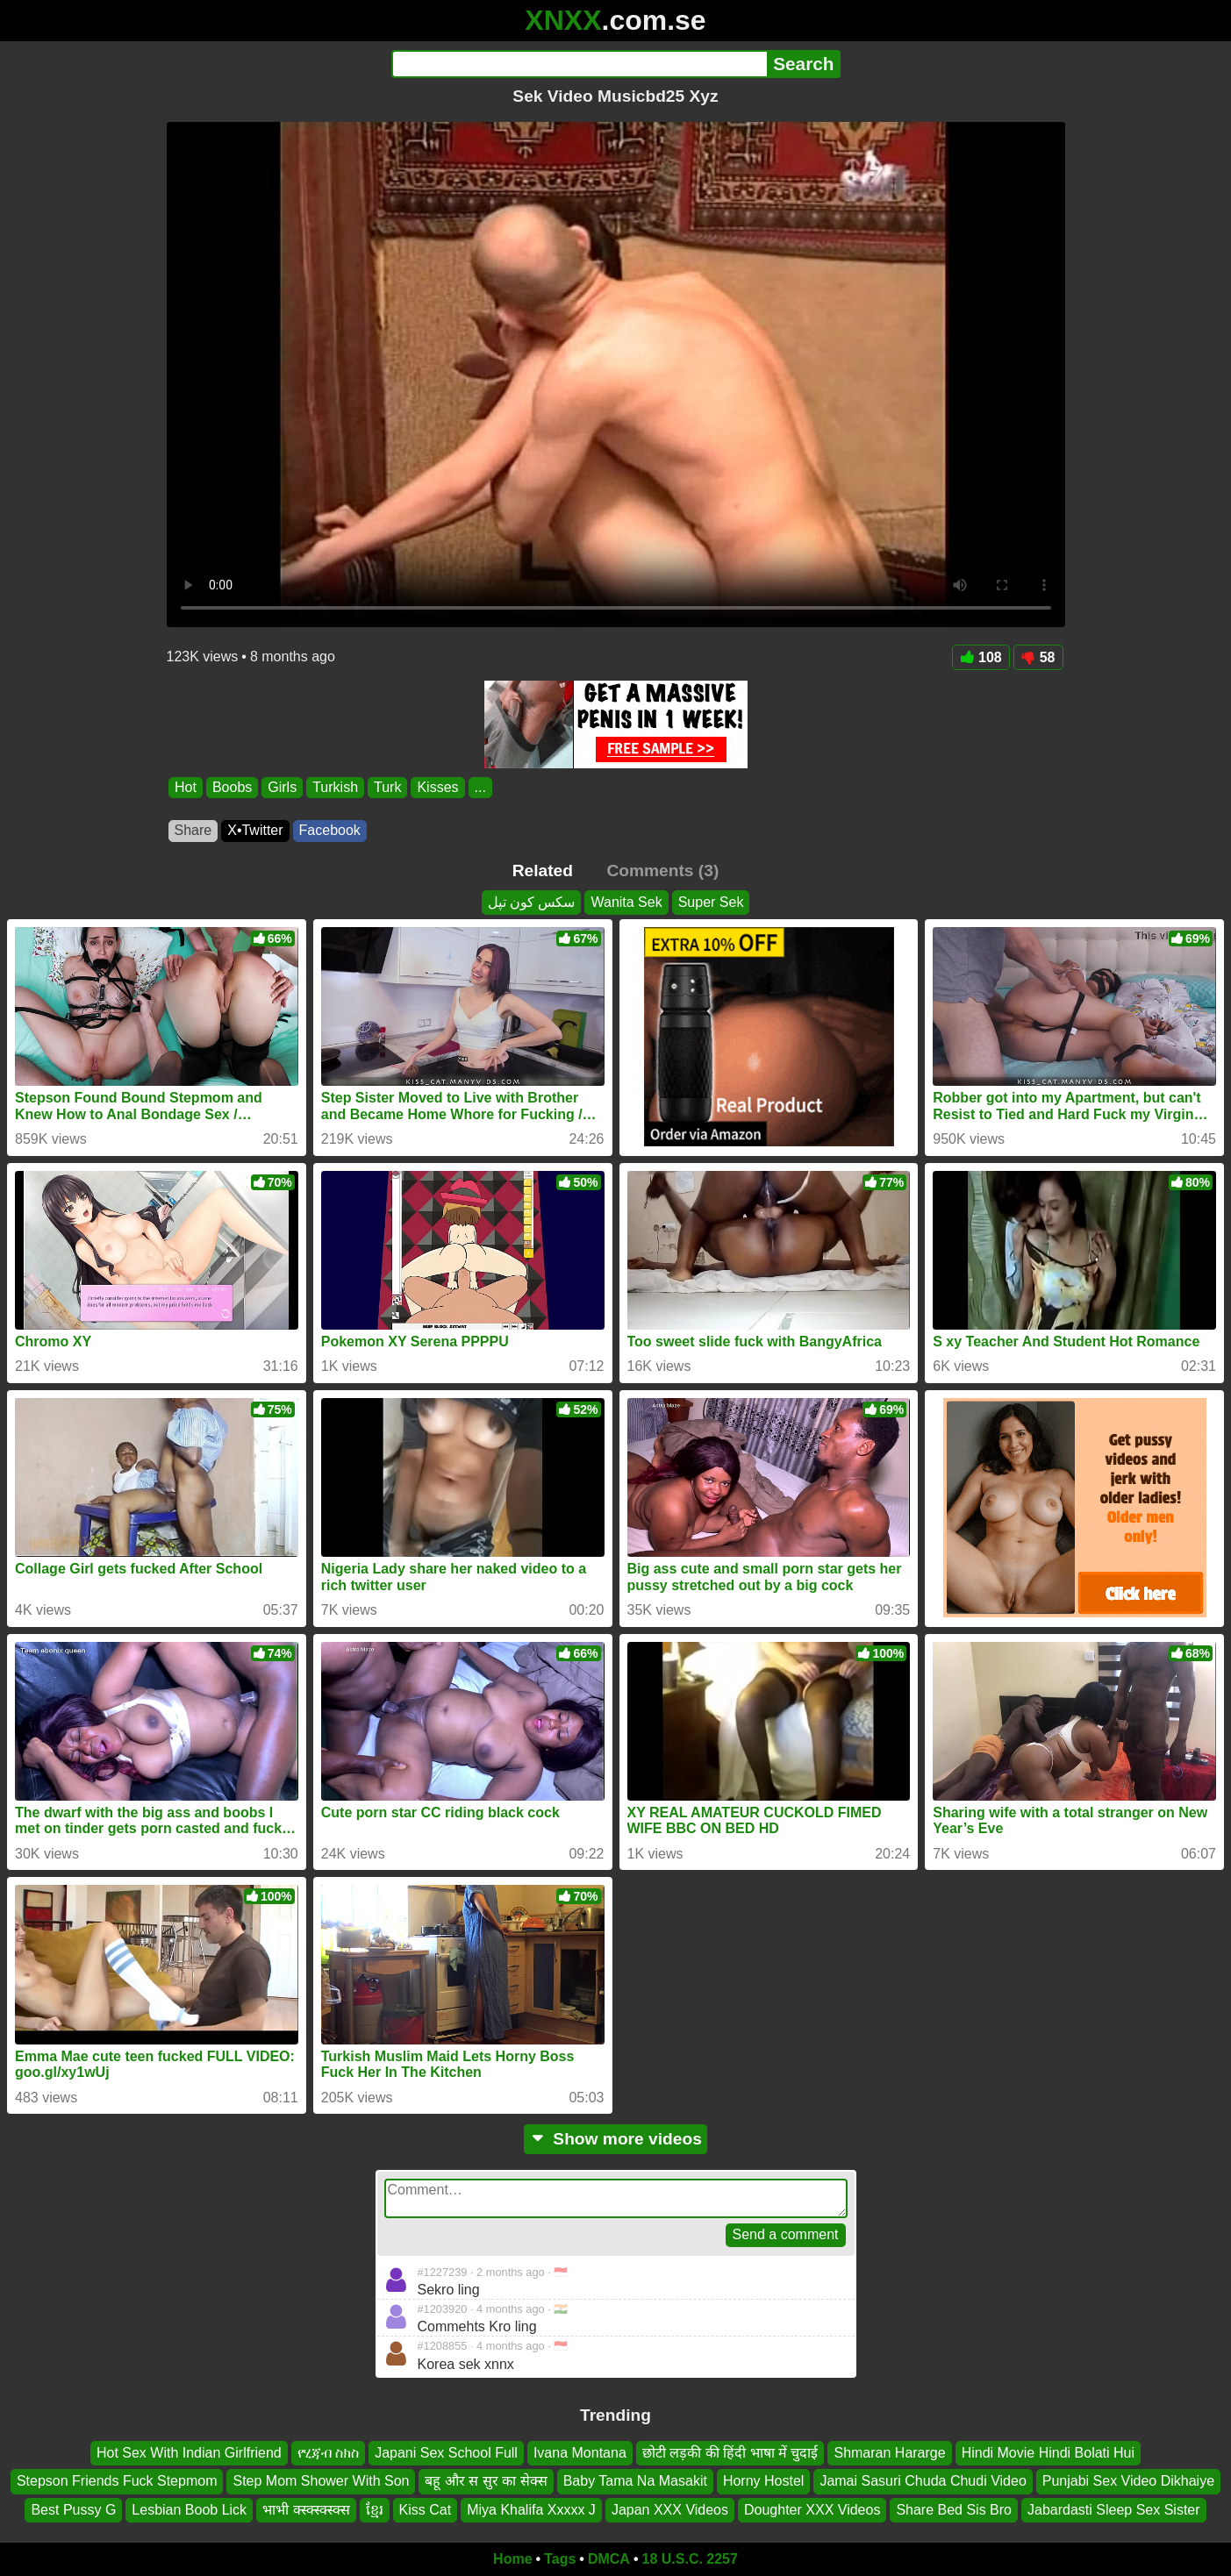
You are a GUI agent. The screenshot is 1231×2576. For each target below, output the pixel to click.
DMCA (609, 2558)
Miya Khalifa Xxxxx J (531, 2509)
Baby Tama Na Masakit (635, 2480)
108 (981, 657)
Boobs (231, 787)
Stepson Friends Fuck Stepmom (117, 2480)
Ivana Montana (579, 2452)
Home (512, 2558)
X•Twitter (255, 830)
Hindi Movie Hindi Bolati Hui (1048, 2452)
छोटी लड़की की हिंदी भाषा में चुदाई (730, 2452)
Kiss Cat (425, 2509)
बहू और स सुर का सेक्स (486, 2480)
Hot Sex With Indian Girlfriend (189, 2452)
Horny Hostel (763, 2480)
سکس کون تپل (532, 902)
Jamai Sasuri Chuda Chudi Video (922, 2480)
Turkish (335, 787)
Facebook (330, 830)
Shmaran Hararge (889, 2452)
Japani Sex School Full (446, 2452)
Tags (560, 2558)
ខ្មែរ (374, 2509)
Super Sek (711, 902)
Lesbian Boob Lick (189, 2509)
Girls (282, 787)
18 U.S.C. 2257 (690, 2558)
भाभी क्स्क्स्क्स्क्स (305, 2509)
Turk (387, 787)
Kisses (437, 787)
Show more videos (615, 2139)
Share (193, 830)
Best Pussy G (73, 2509)
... (479, 787)
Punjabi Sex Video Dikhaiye (1128, 2480)
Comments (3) (662, 870)
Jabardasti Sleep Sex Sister (1113, 2509)
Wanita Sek (626, 902)
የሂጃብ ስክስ (328, 2452)
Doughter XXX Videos (812, 2509)
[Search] (579, 64)
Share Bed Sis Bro (954, 2509)
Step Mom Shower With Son (321, 2480)
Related (542, 870)
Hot (186, 787)
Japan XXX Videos (670, 2509)
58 (1038, 657)
